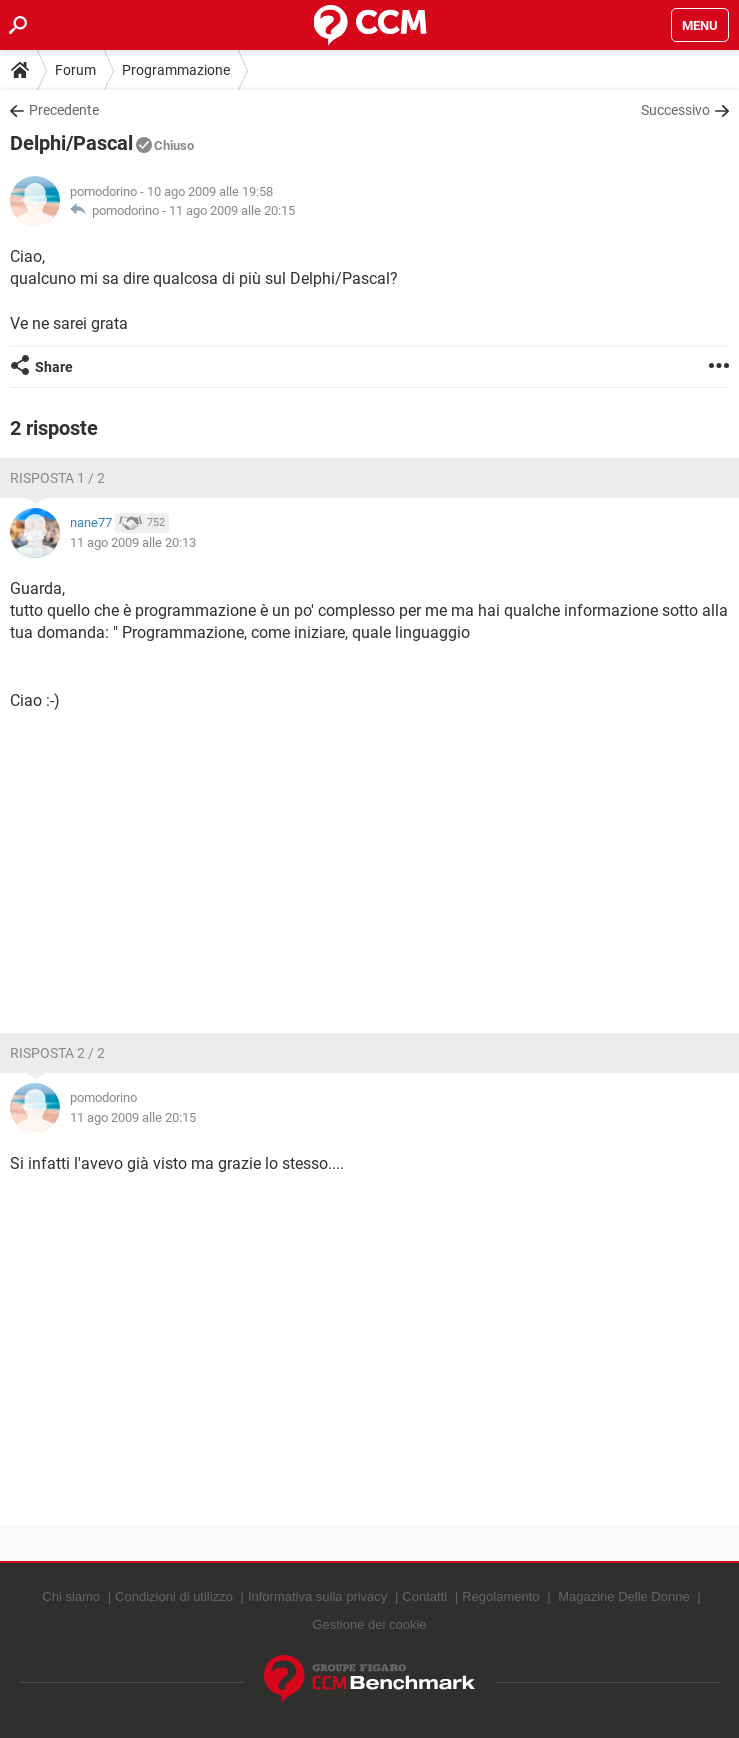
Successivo (675, 110)
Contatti (424, 1596)
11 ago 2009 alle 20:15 (232, 210)
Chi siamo (71, 1596)
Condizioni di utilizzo (174, 1596)
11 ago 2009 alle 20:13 (133, 542)
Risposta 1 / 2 (57, 478)
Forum (75, 70)
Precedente (64, 110)
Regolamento (500, 1596)
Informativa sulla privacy (317, 1596)
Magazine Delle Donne (624, 1596)
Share (54, 367)
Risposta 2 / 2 (57, 1053)
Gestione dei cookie (369, 1624)
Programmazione (176, 70)
